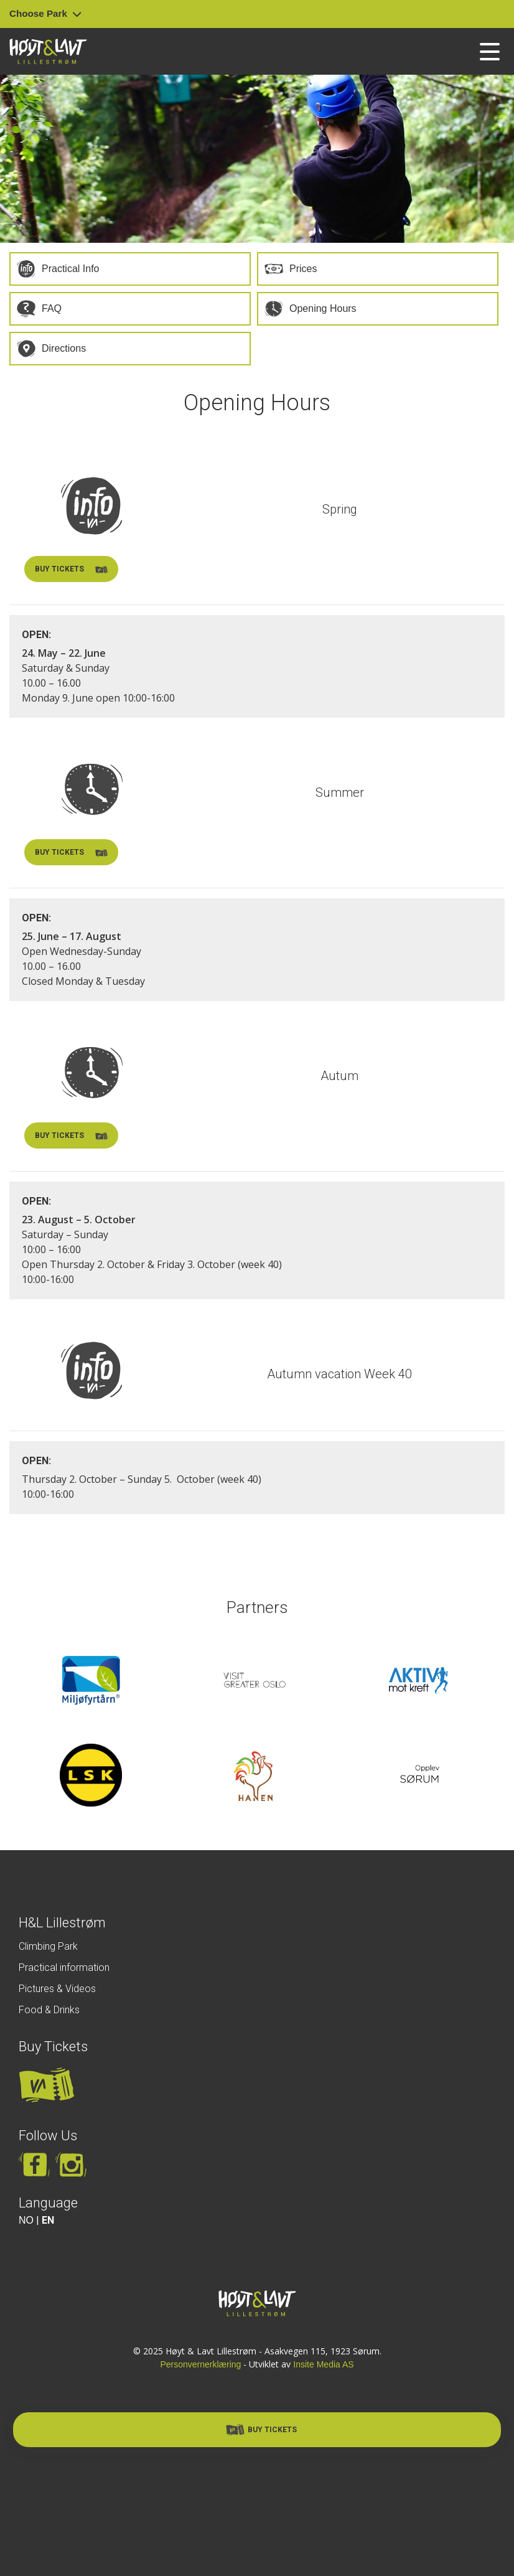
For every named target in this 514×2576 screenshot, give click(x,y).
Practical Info (70, 268)
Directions (64, 348)
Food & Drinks (49, 2010)
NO (26, 2220)
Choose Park (45, 13)
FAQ (52, 308)
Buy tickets (71, 569)
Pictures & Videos (57, 1989)
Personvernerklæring (200, 2364)
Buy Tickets (53, 2046)
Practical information (64, 1967)
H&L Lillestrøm (62, 1922)
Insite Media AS (323, 2364)
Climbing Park (48, 1946)
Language (48, 2203)
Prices (303, 268)
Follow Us (48, 2135)
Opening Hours (323, 308)
